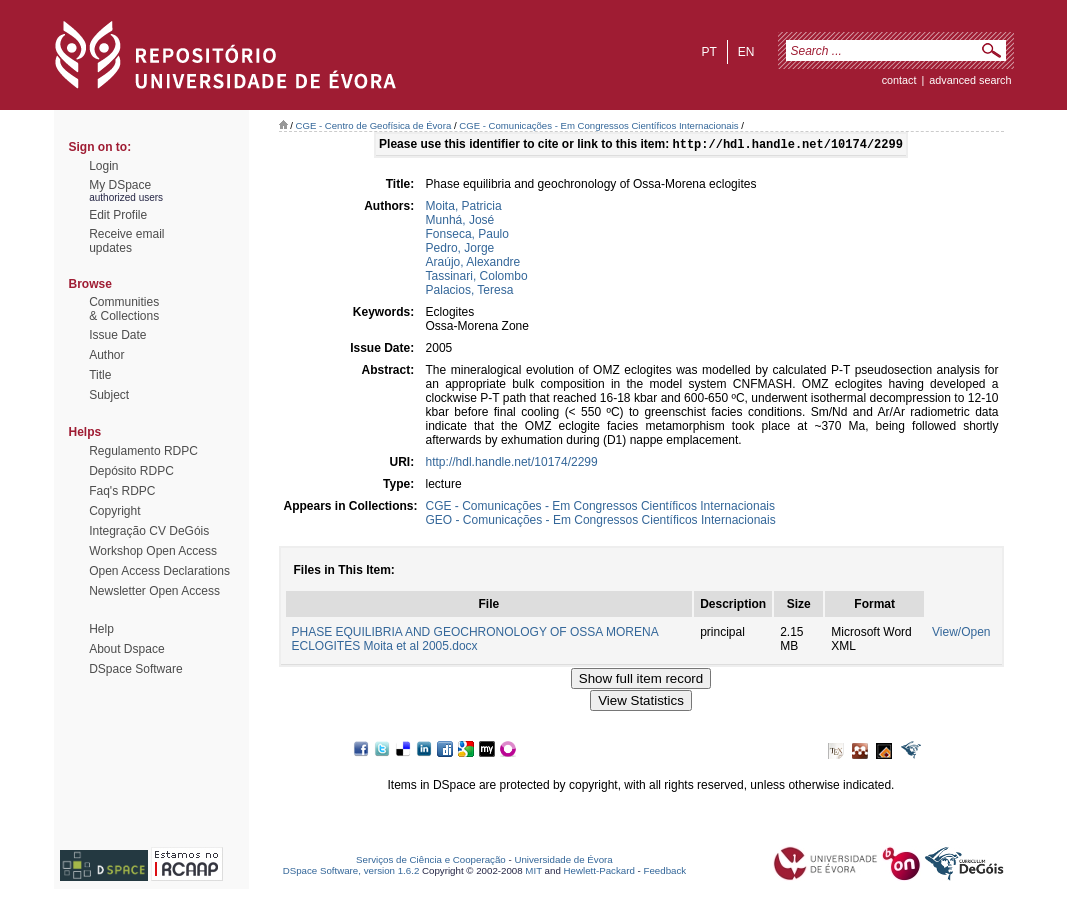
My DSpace (120, 185)
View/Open (961, 634)
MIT (533, 872)
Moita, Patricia (464, 208)
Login (103, 166)
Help (101, 629)
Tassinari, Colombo (477, 278)
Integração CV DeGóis (149, 531)
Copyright (114, 511)
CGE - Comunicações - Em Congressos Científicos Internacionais (598, 125)
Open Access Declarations (159, 571)
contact (899, 80)
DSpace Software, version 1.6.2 (351, 872)
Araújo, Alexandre (473, 264)
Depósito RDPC (131, 471)
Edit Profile (118, 215)
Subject (109, 395)
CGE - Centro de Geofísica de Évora (374, 125)
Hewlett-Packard (599, 872)
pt (708, 52)
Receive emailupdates (126, 241)
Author (106, 355)
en (746, 52)
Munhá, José (460, 222)
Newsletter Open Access (154, 591)
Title (100, 375)
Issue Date (117, 335)
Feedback (664, 872)
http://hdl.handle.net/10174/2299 (512, 464)
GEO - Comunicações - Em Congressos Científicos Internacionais (601, 522)
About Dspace (126, 649)
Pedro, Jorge (460, 250)
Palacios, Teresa (470, 292)
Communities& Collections (124, 309)
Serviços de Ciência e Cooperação (431, 861)
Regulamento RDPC (143, 451)
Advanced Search (970, 80)
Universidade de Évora (563, 861)
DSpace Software (135, 669)
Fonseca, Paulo (467, 236)
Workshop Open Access (153, 551)
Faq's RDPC (122, 491)
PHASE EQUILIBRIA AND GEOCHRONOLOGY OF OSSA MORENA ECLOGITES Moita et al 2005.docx (475, 641)
